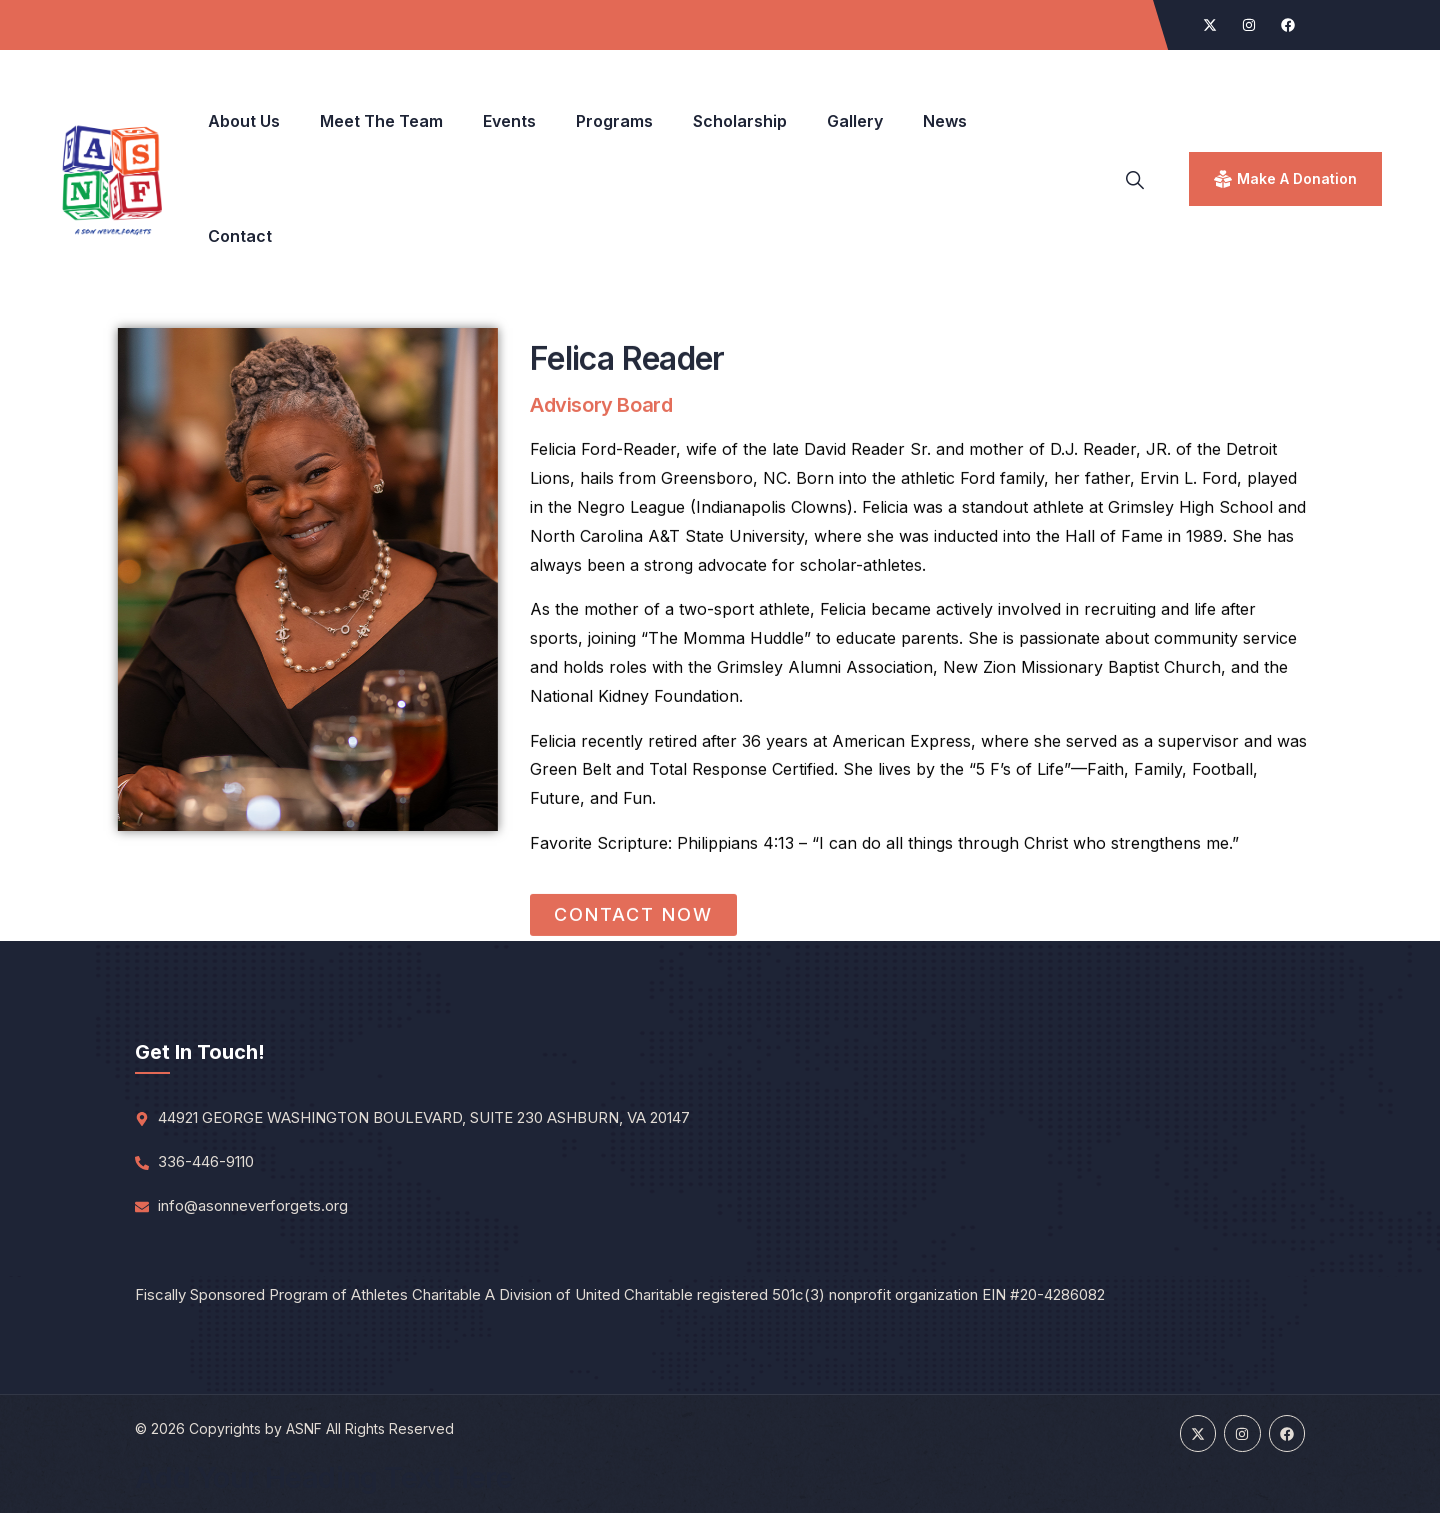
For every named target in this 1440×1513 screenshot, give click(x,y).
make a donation (1297, 178)
